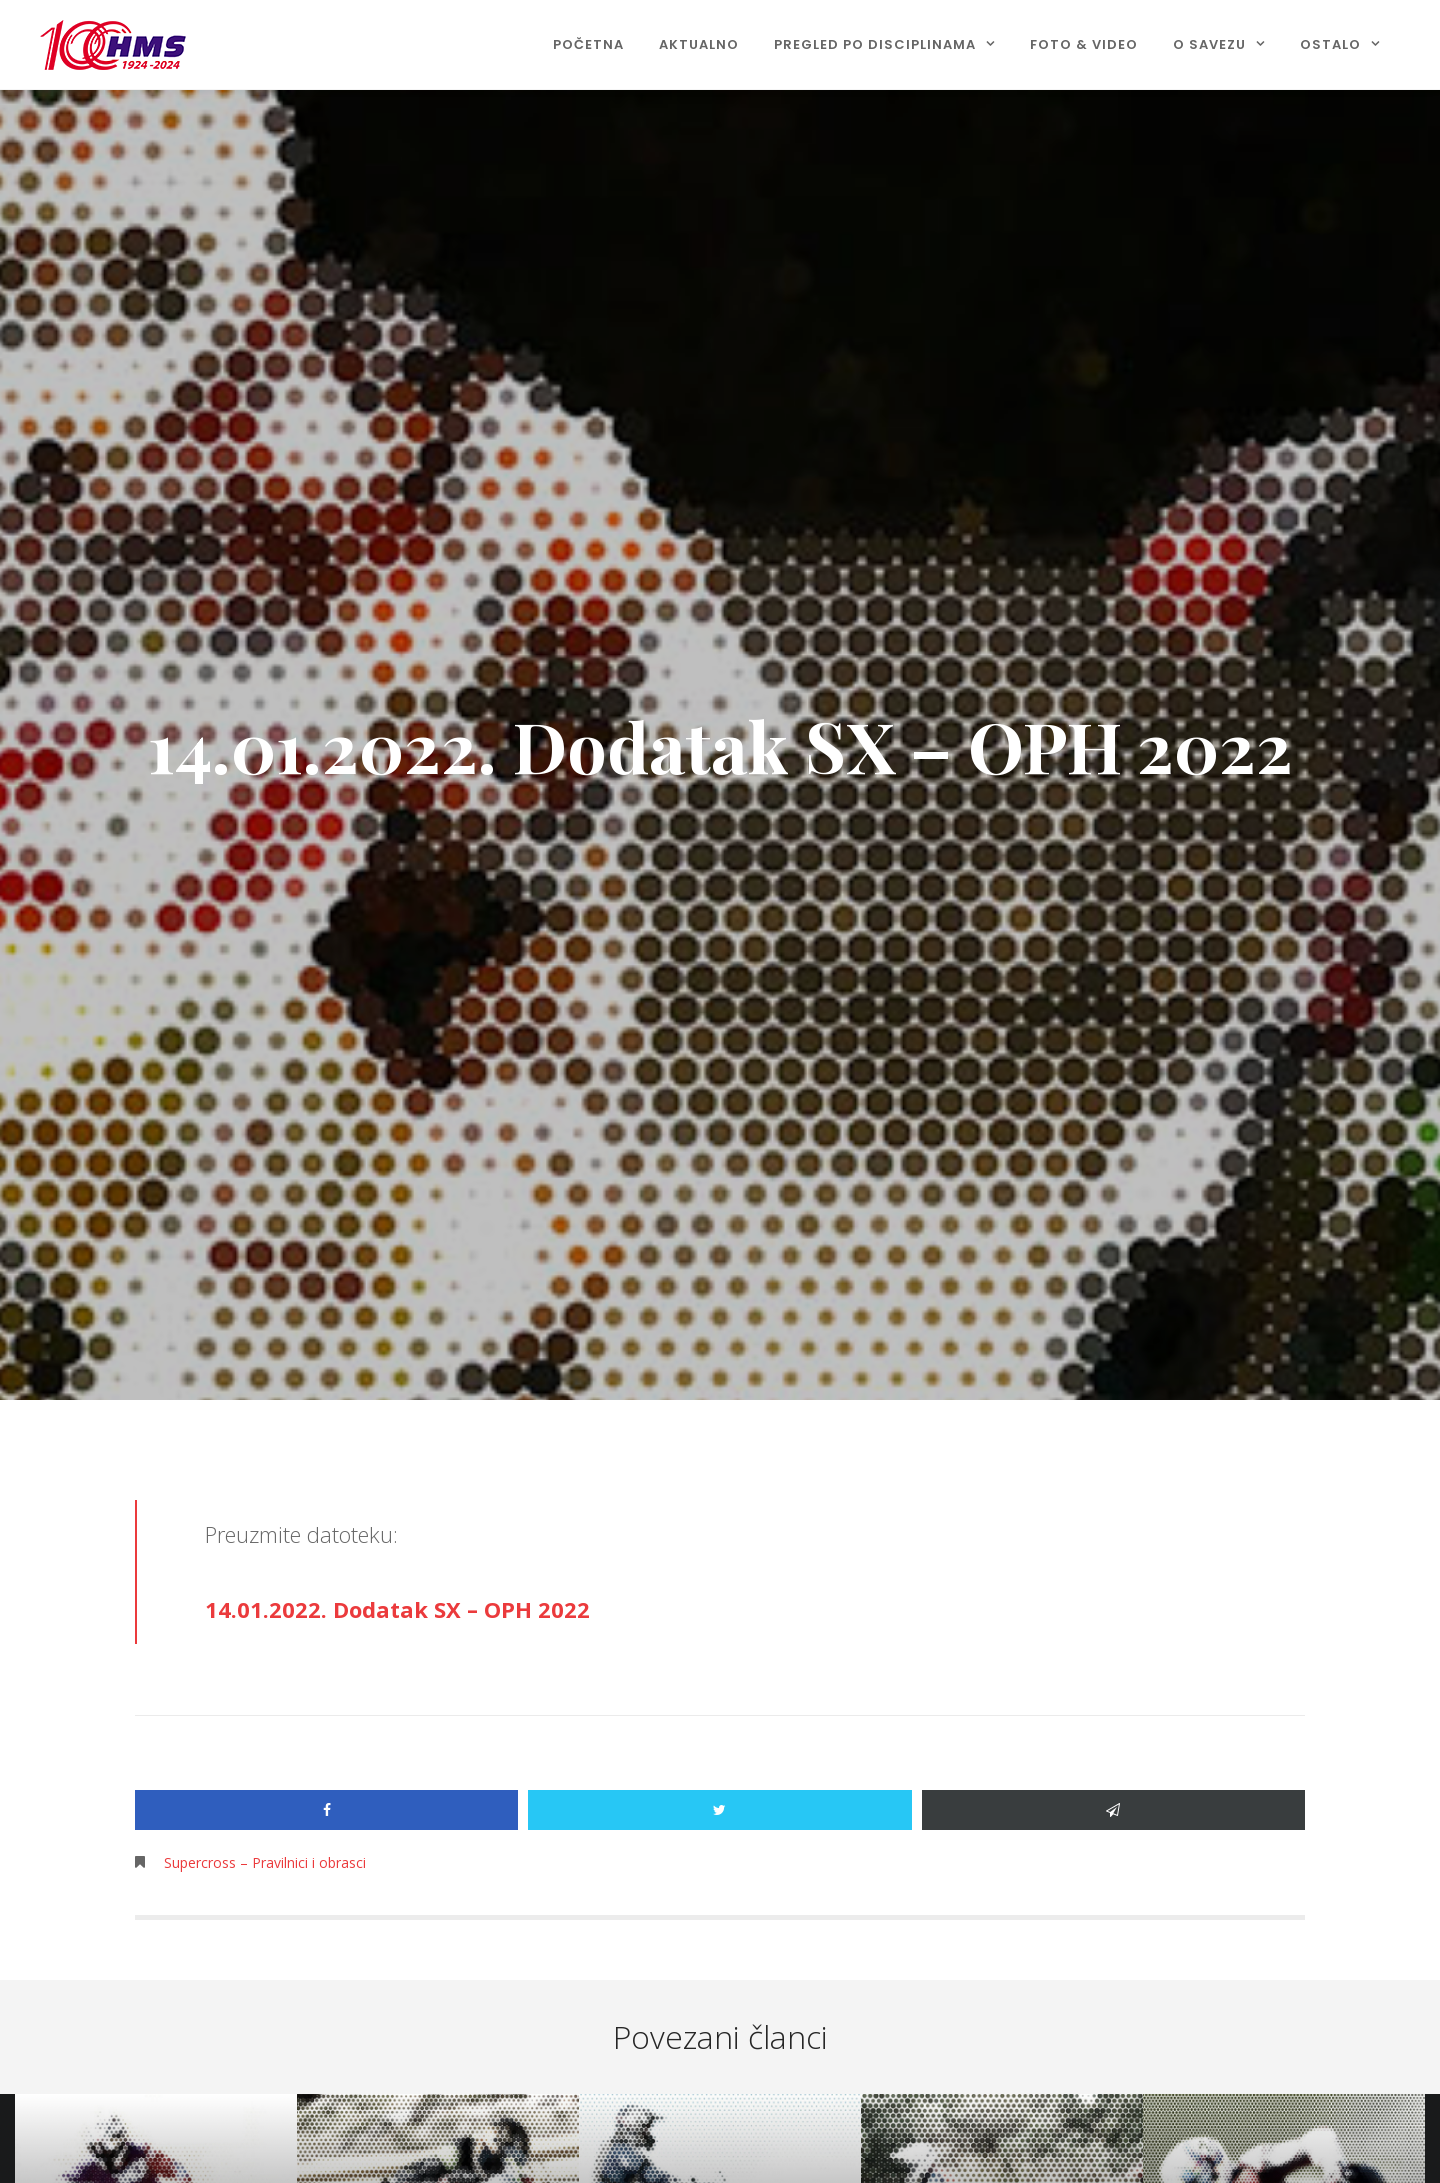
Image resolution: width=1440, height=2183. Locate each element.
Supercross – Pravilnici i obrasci (265, 1862)
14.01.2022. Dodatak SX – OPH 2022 (397, 1609)
